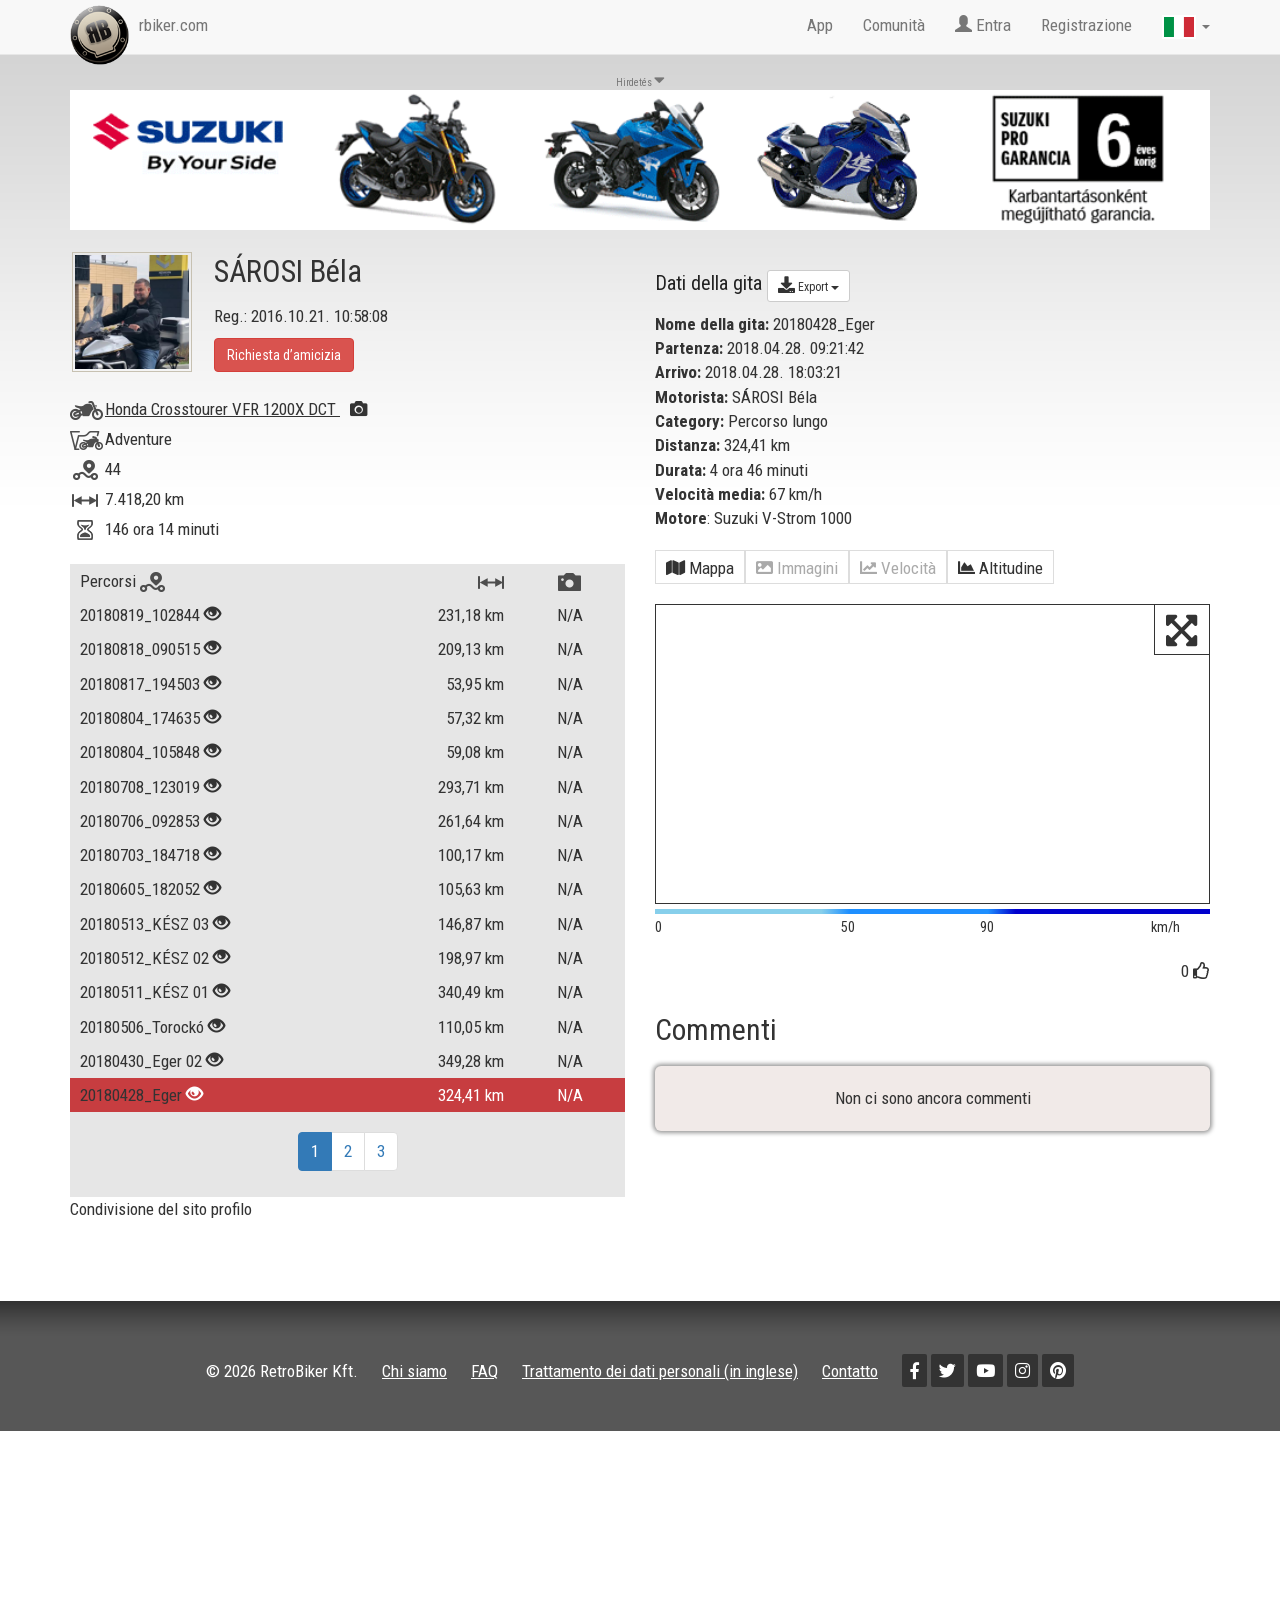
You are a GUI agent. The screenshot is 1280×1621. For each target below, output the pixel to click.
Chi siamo (414, 1371)
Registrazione (1086, 25)
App (820, 25)
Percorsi (122, 581)
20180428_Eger (131, 1095)
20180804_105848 (140, 752)
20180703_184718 (140, 855)
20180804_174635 (140, 718)
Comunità (894, 25)
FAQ (484, 1371)
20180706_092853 (140, 821)
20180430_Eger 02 (141, 1061)
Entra (983, 25)
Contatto (850, 1371)
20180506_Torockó (142, 1027)
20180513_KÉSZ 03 (144, 924)
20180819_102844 (140, 615)
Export (808, 285)
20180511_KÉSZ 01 (144, 992)
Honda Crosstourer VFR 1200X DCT (236, 409)
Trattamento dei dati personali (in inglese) (660, 1371)
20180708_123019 (140, 787)
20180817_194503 (140, 684)
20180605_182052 (140, 889)
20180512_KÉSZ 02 (144, 958)
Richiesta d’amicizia (284, 355)
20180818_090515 (140, 649)
